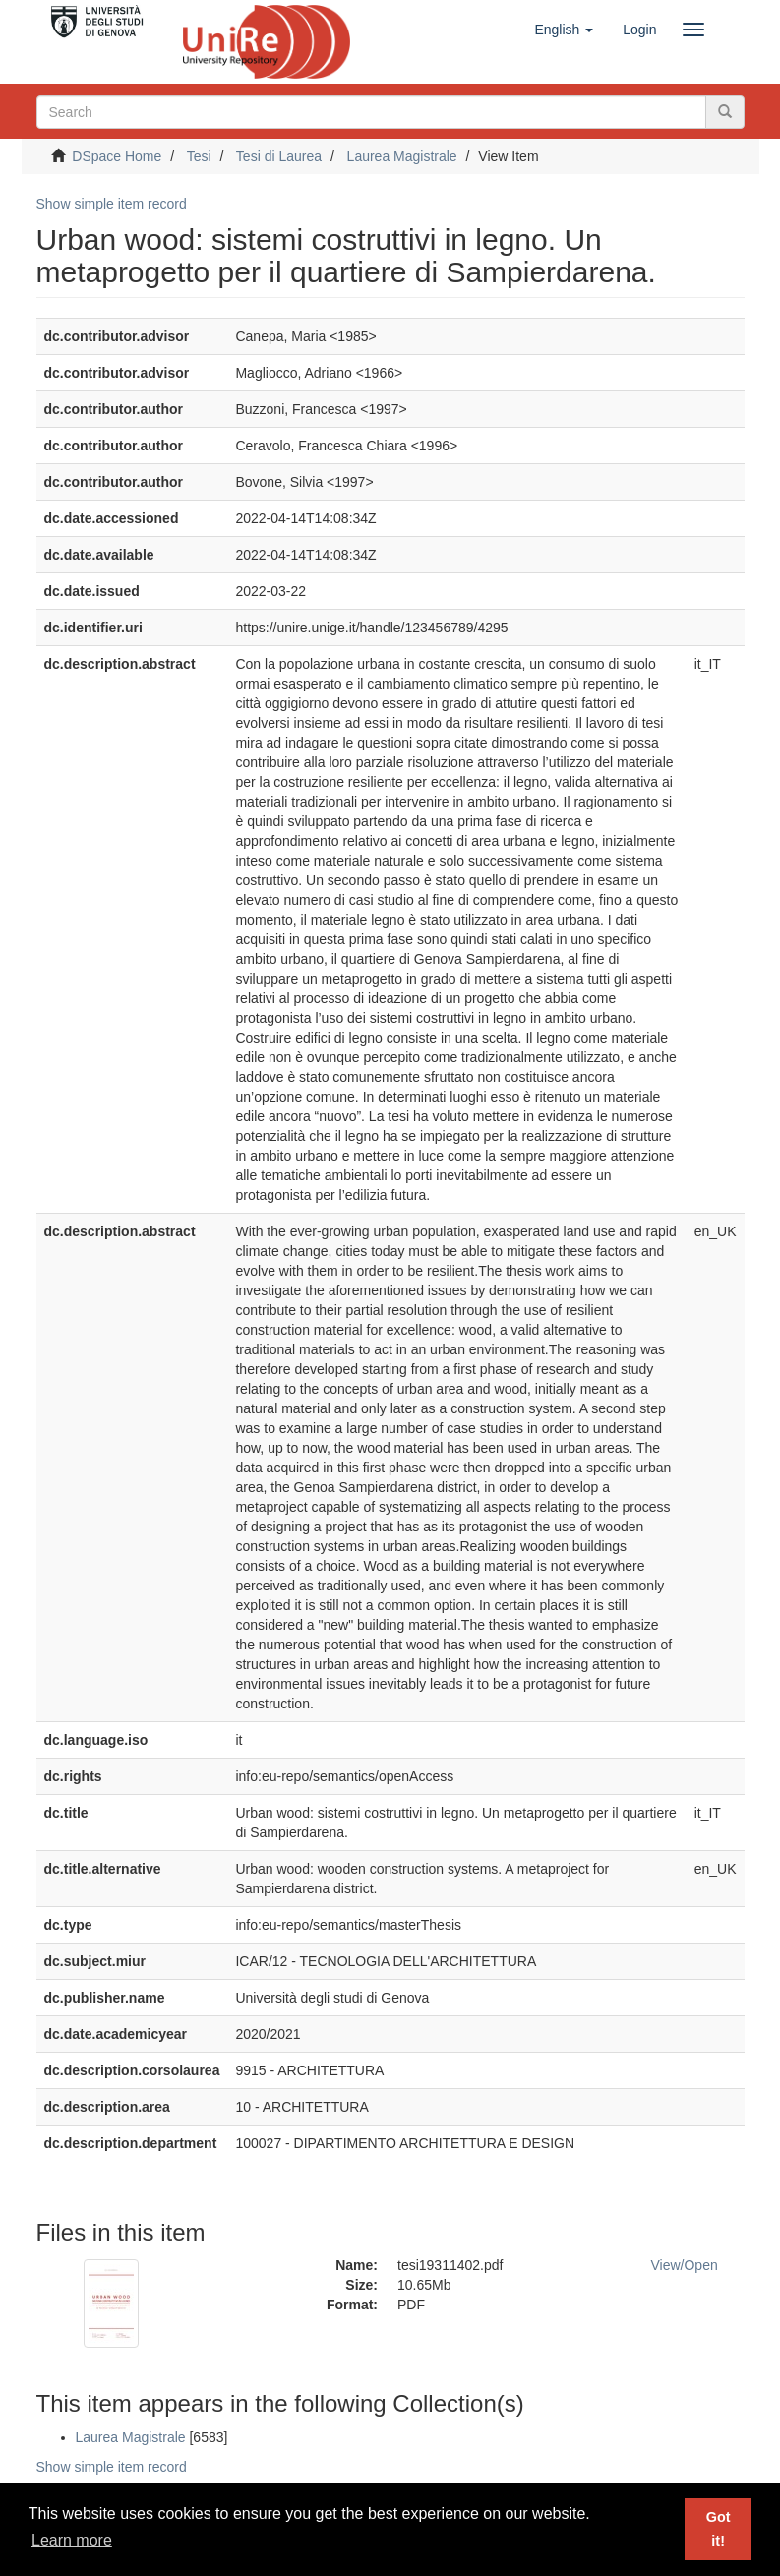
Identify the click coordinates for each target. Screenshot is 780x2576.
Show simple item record (111, 203)
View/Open (684, 2265)
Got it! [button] (718, 2528)
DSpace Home (116, 156)
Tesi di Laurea (279, 156)
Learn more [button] (71, 2540)
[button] (563, 29)
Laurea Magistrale (402, 156)
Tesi (199, 156)
